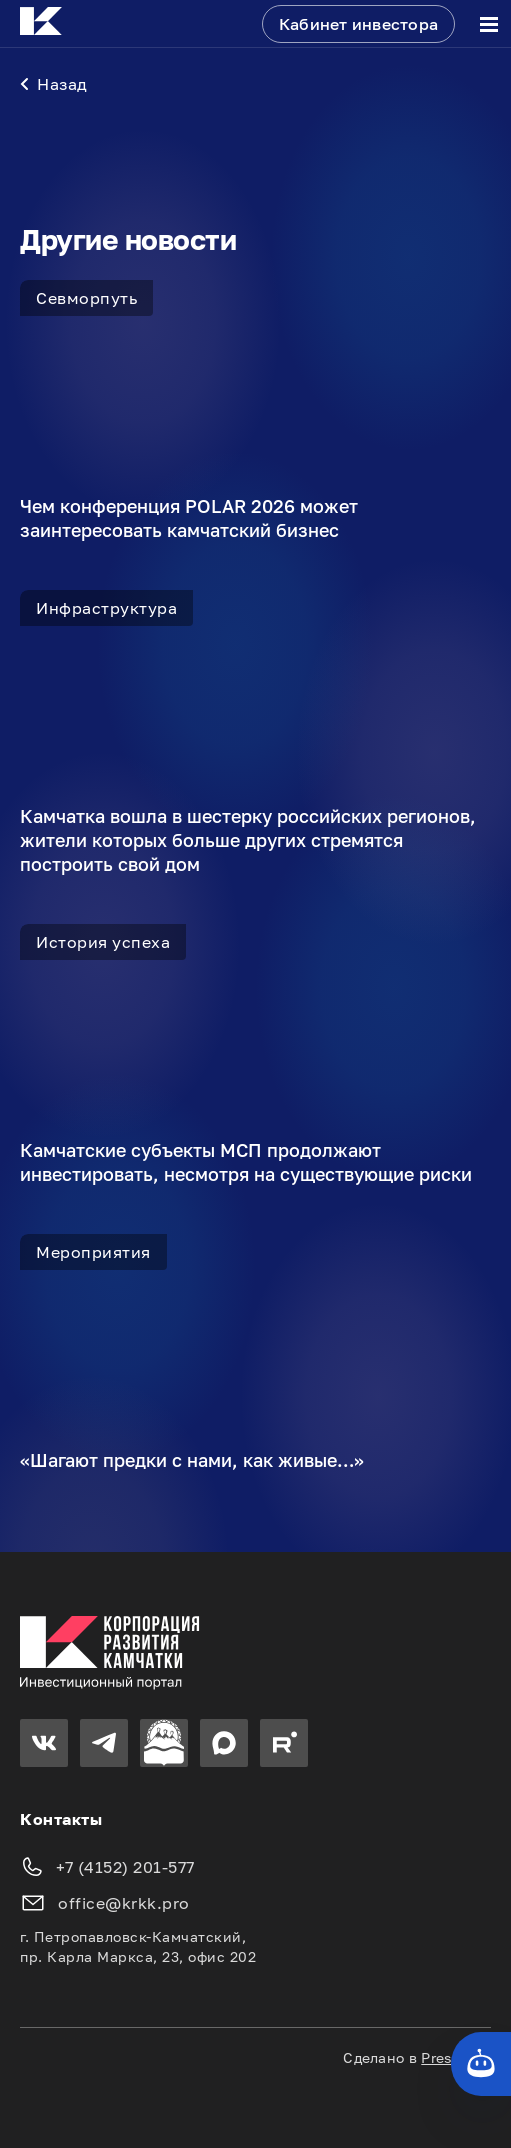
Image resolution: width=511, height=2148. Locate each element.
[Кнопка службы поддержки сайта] (481, 2064)
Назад (54, 84)
